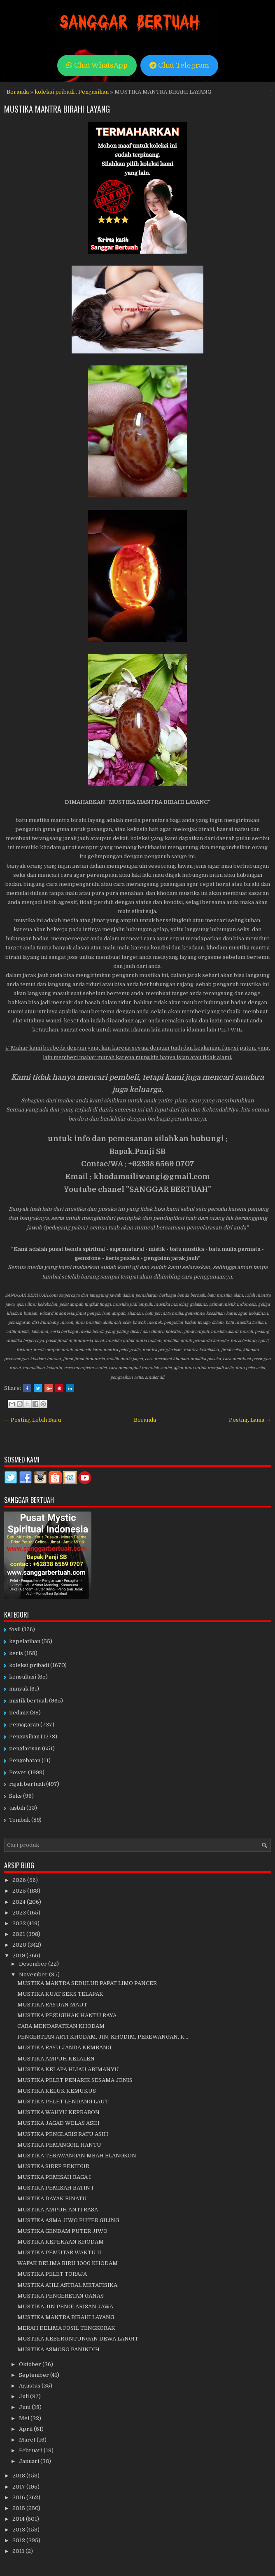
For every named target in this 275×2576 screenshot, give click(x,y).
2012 (19, 2540)
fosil (15, 1629)
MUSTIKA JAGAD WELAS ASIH (58, 2123)
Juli (24, 2396)
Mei (24, 2418)
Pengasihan (93, 92)
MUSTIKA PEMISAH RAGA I (54, 2177)
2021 (19, 1934)
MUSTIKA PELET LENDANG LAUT (63, 2101)
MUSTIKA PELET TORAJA (52, 2274)
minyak (18, 1689)
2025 (19, 1891)
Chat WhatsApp (97, 65)
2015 (19, 2508)
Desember (33, 1964)
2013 (19, 2530)
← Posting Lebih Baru (32, 1420)
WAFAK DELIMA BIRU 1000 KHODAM (67, 2263)
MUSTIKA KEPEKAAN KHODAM (60, 2242)
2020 (20, 1945)
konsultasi (22, 1677)
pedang (19, 1712)
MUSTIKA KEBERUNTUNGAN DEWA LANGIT (77, 2339)
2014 (19, 2519)
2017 (19, 2487)
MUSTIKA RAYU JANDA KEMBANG (64, 2047)
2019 (19, 1955)
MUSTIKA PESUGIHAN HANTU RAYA (67, 2015)
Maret (28, 2440)
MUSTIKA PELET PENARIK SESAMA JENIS (75, 2080)
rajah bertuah (27, 1784)
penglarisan (25, 1748)
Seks (15, 1796)
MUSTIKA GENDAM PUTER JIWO (62, 2231)
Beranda (18, 92)
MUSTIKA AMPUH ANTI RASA (57, 2209)
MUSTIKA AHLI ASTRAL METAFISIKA (67, 2285)
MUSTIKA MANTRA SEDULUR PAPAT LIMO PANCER (87, 1983)
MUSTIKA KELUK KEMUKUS (56, 2091)
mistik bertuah (28, 1701)
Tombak (19, 1820)
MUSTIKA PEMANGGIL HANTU (59, 2145)
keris (16, 1653)
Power (18, 1772)
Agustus (30, 2386)
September (34, 2375)
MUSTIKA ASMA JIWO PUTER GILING (68, 2220)
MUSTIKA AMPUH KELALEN (56, 2059)
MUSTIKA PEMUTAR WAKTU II (59, 2252)
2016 (19, 2497)
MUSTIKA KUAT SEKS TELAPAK (60, 1994)
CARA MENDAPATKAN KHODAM (61, 2026)
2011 (19, 2551)
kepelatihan (24, 1641)
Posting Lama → (250, 1420)
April (26, 2429)
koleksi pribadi (55, 92)
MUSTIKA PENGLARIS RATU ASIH (62, 2134)
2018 (19, 2475)
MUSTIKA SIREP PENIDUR (53, 2166)
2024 (19, 1902)
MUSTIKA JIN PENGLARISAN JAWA (65, 2306)
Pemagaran (24, 1724)
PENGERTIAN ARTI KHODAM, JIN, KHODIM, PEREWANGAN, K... (102, 2037)
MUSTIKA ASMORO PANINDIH (58, 2349)
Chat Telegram (179, 65)
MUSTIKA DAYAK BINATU (52, 2198)
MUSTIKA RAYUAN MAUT (52, 2004)
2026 (19, 1880)
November (34, 1974)
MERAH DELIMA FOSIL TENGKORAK (66, 2328)
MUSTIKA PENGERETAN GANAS (60, 2296)
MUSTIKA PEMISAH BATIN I (55, 2188)
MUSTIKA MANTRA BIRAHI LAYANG (57, 108)
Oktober (30, 2364)
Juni (25, 2407)
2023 (19, 1913)
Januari (29, 2461)
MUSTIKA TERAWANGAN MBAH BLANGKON (76, 2155)
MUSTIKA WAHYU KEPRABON (58, 2112)
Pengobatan (24, 1760)
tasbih (17, 1808)
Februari (31, 2450)
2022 (19, 1923)
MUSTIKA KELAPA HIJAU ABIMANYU (68, 2069)
